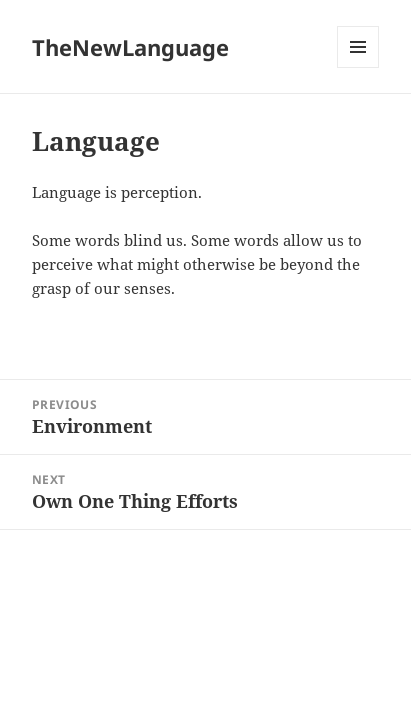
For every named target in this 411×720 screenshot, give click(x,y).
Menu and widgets (358, 67)
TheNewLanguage (130, 47)
